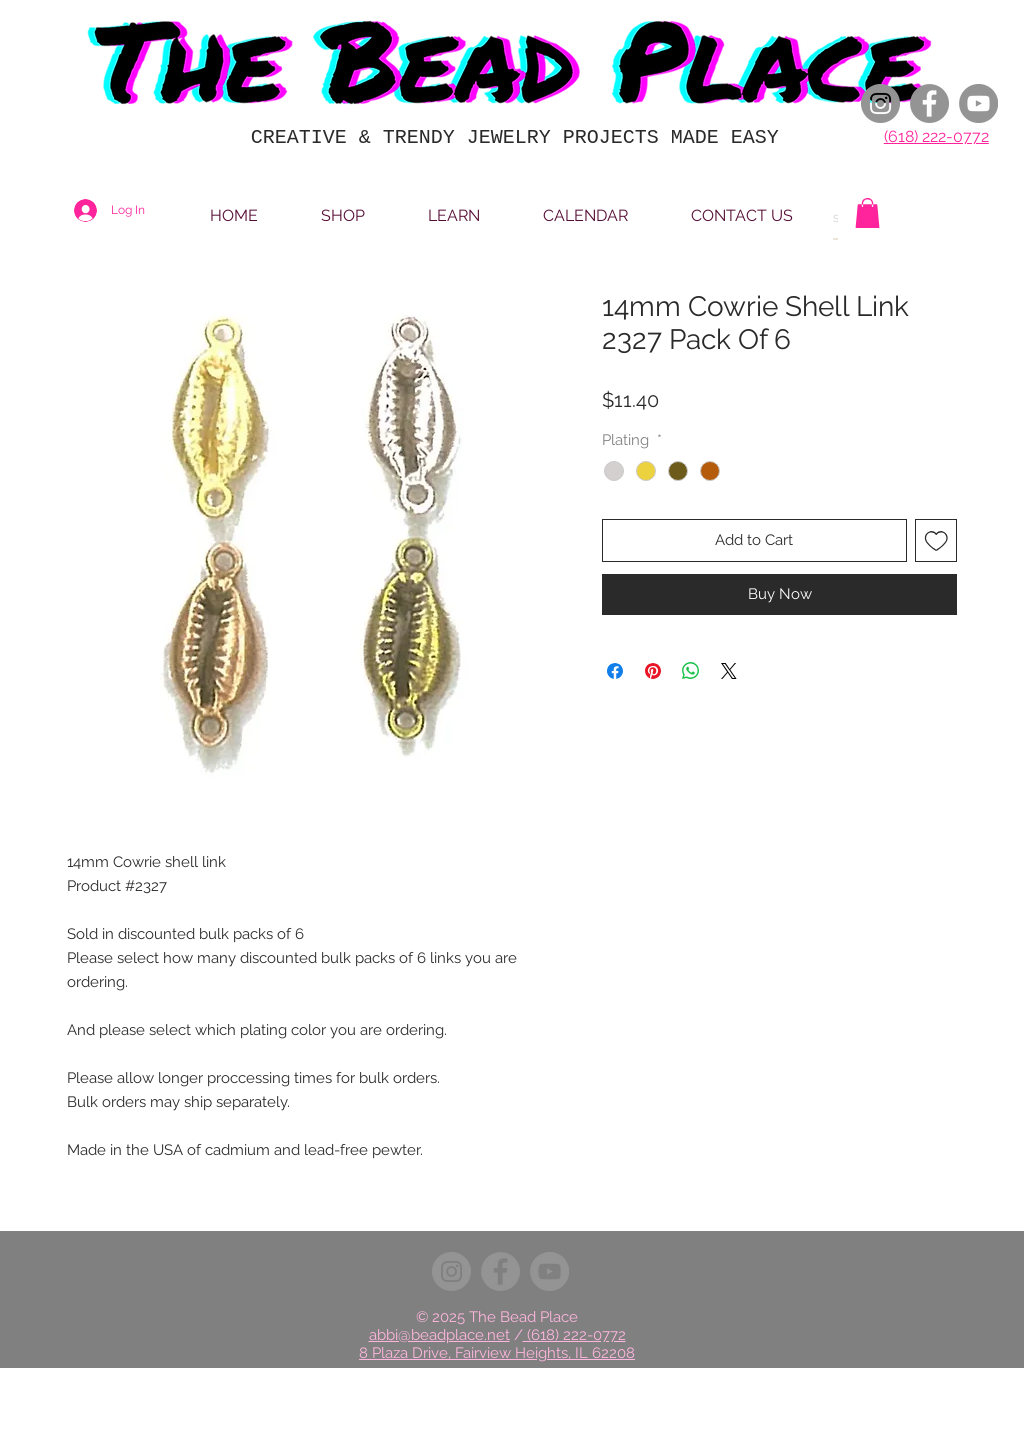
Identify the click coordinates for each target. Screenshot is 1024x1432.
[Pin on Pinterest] (653, 671)
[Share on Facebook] (615, 671)
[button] (867, 213)
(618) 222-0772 (936, 136)
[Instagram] (880, 103)
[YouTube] (978, 103)
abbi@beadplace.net (439, 1335)
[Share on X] (729, 671)
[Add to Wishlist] (936, 540)
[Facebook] (929, 103)
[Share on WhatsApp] (691, 671)
